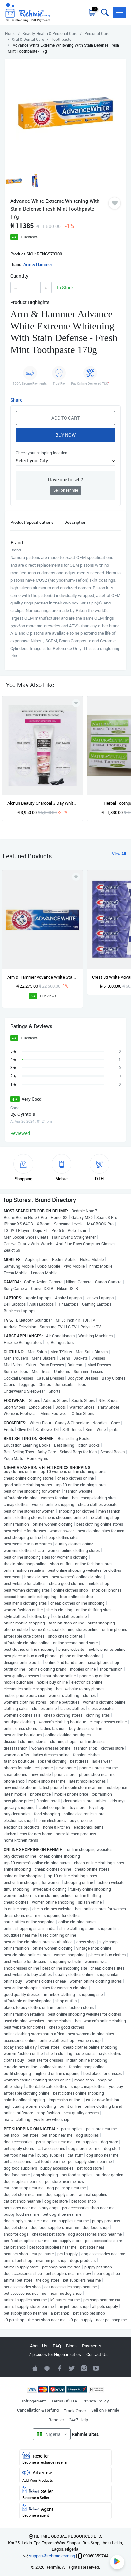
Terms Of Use (64, 2401)
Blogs (71, 2345)
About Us (38, 2345)
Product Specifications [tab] (32, 522)
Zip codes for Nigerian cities (55, 2354)
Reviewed (20, 1133)
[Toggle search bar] (104, 12)
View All (119, 853)
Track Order (75, 2411)
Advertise (65, 2475)
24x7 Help (78, 2420)
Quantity (19, 276)
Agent (65, 2511)
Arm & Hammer (37, 264)
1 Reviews (29, 236)
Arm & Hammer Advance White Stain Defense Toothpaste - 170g (42, 977)
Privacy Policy (95, 2401)
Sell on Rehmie (105, 2410)
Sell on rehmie (65, 490)
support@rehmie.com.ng (52, 2556)
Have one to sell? (65, 479)
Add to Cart (65, 418)
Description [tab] (75, 522)
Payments (91, 2345)
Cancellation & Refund (38, 2410)
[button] (119, 12)
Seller (65, 2493)
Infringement (34, 2401)
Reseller (56, 2420)
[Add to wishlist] (76, 877)
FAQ (57, 2345)
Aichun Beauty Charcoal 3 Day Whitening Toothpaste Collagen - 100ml (42, 803)
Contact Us (97, 2354)
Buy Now (65, 435)
